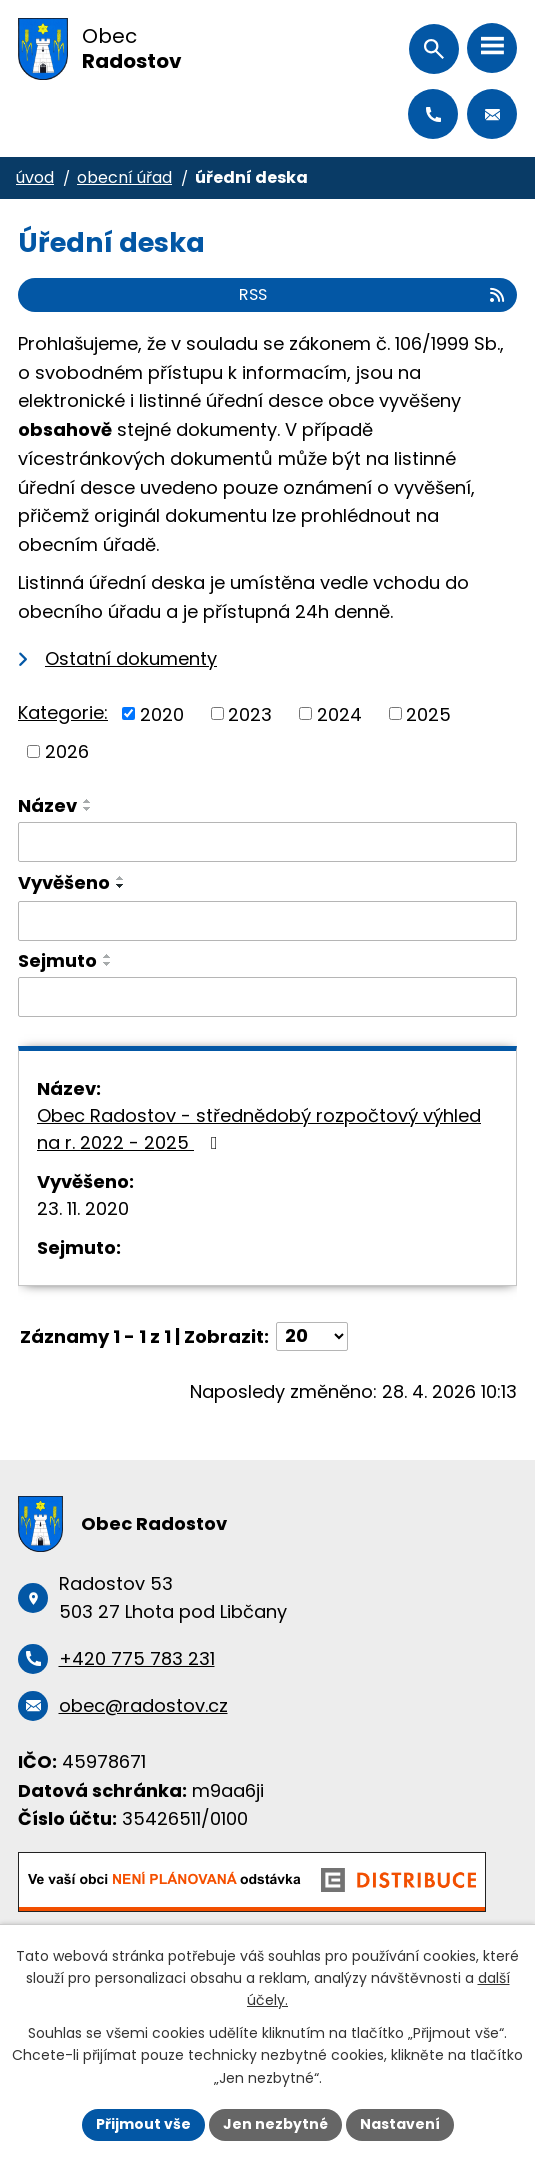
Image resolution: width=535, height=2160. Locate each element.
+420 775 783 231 (433, 114)
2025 (428, 713)
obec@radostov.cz (492, 114)
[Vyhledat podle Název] (267, 842)
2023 (250, 713)
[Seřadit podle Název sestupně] (88, 809)
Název (47, 805)
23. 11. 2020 (83, 1208)
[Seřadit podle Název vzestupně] (88, 801)
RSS (373, 294)
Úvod (35, 177)
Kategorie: (63, 712)
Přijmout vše (143, 2124)
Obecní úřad (124, 177)
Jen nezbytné (275, 2124)
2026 (67, 751)
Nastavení (400, 2124)
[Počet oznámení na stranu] (312, 1336)
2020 (162, 713)
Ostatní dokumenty (131, 658)
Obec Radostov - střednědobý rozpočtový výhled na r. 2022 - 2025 (259, 1129)
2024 (339, 713)
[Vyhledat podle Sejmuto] (267, 997)
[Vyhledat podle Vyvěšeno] (267, 921)
